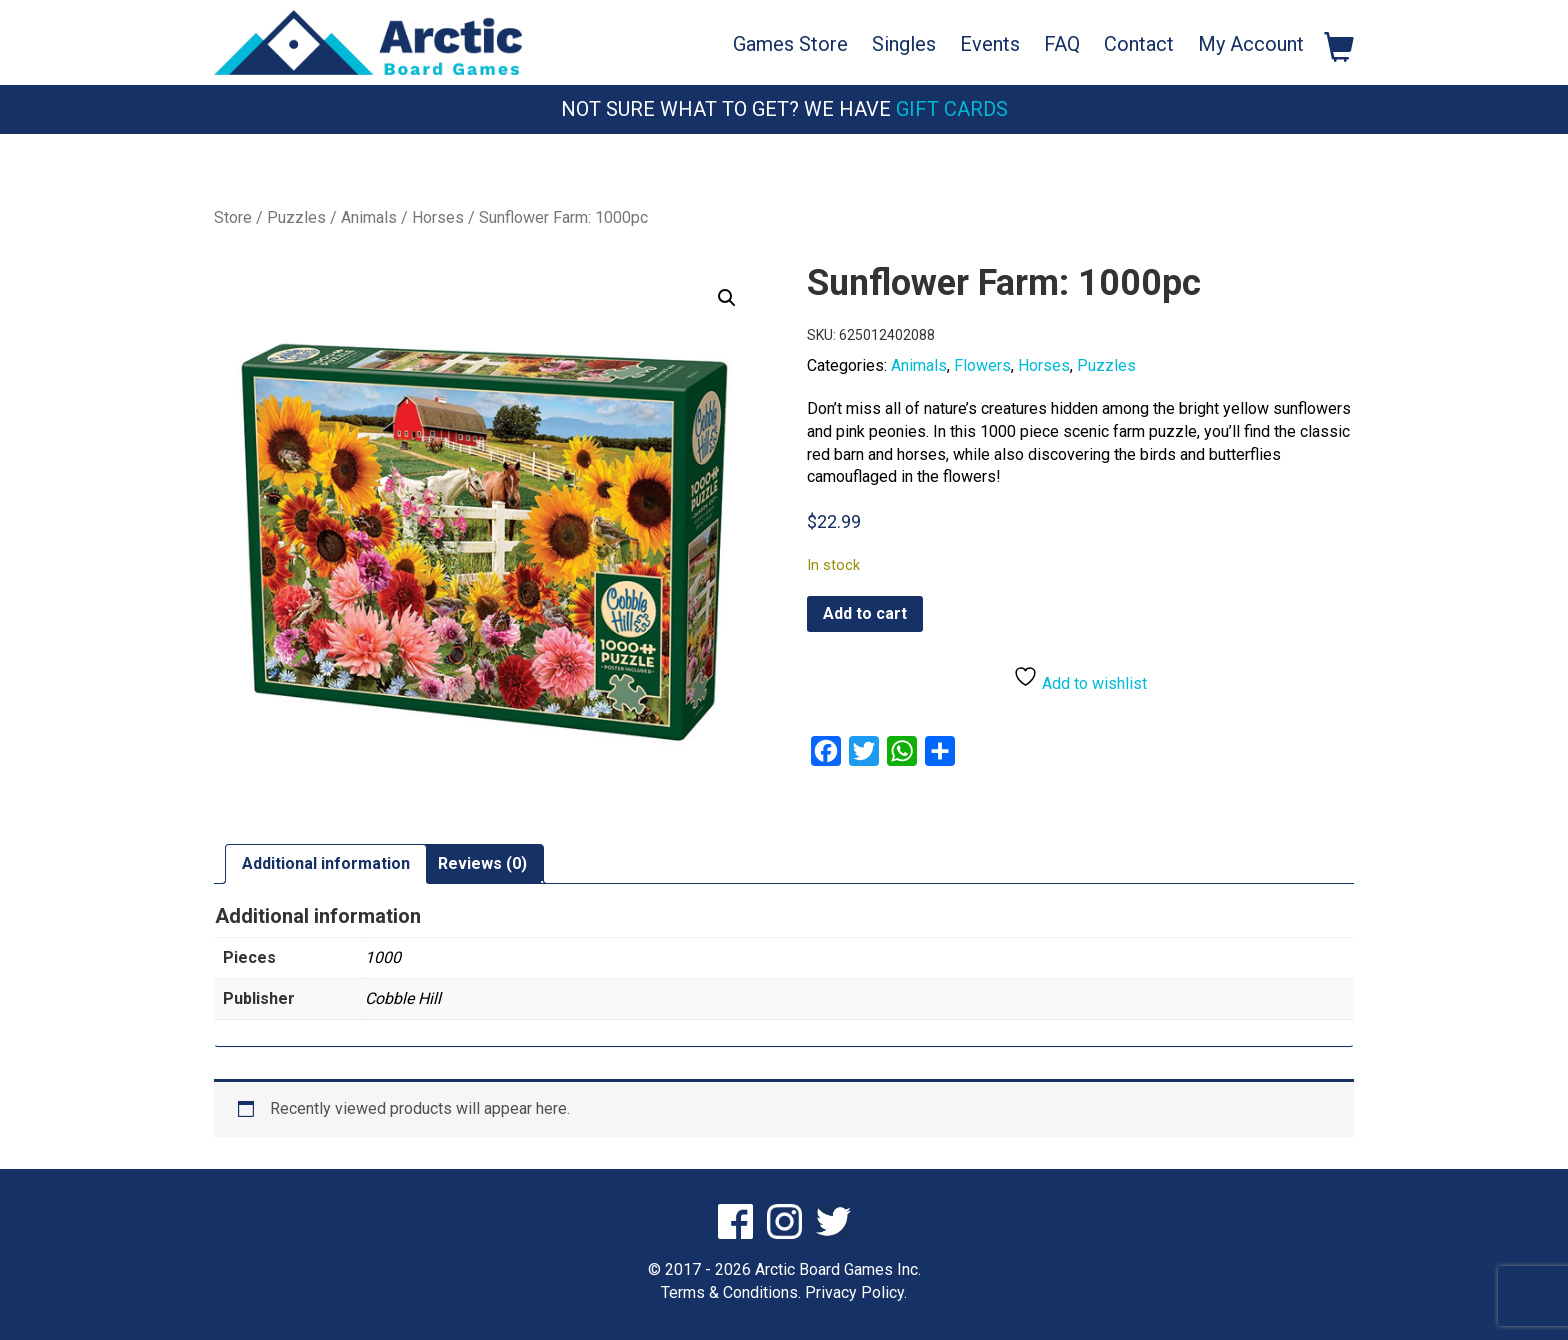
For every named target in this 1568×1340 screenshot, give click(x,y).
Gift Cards (952, 109)
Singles (904, 44)
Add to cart (865, 613)
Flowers (982, 365)
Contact (1139, 44)
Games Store (790, 44)
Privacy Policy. (856, 1292)
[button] (727, 298)
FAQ (1062, 44)
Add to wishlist (1080, 678)
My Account (1251, 44)
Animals (369, 217)
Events (990, 44)
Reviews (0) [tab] (482, 863)
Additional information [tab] (326, 863)
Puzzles (296, 217)
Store (233, 217)
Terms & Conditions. (731, 1292)
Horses (438, 217)
